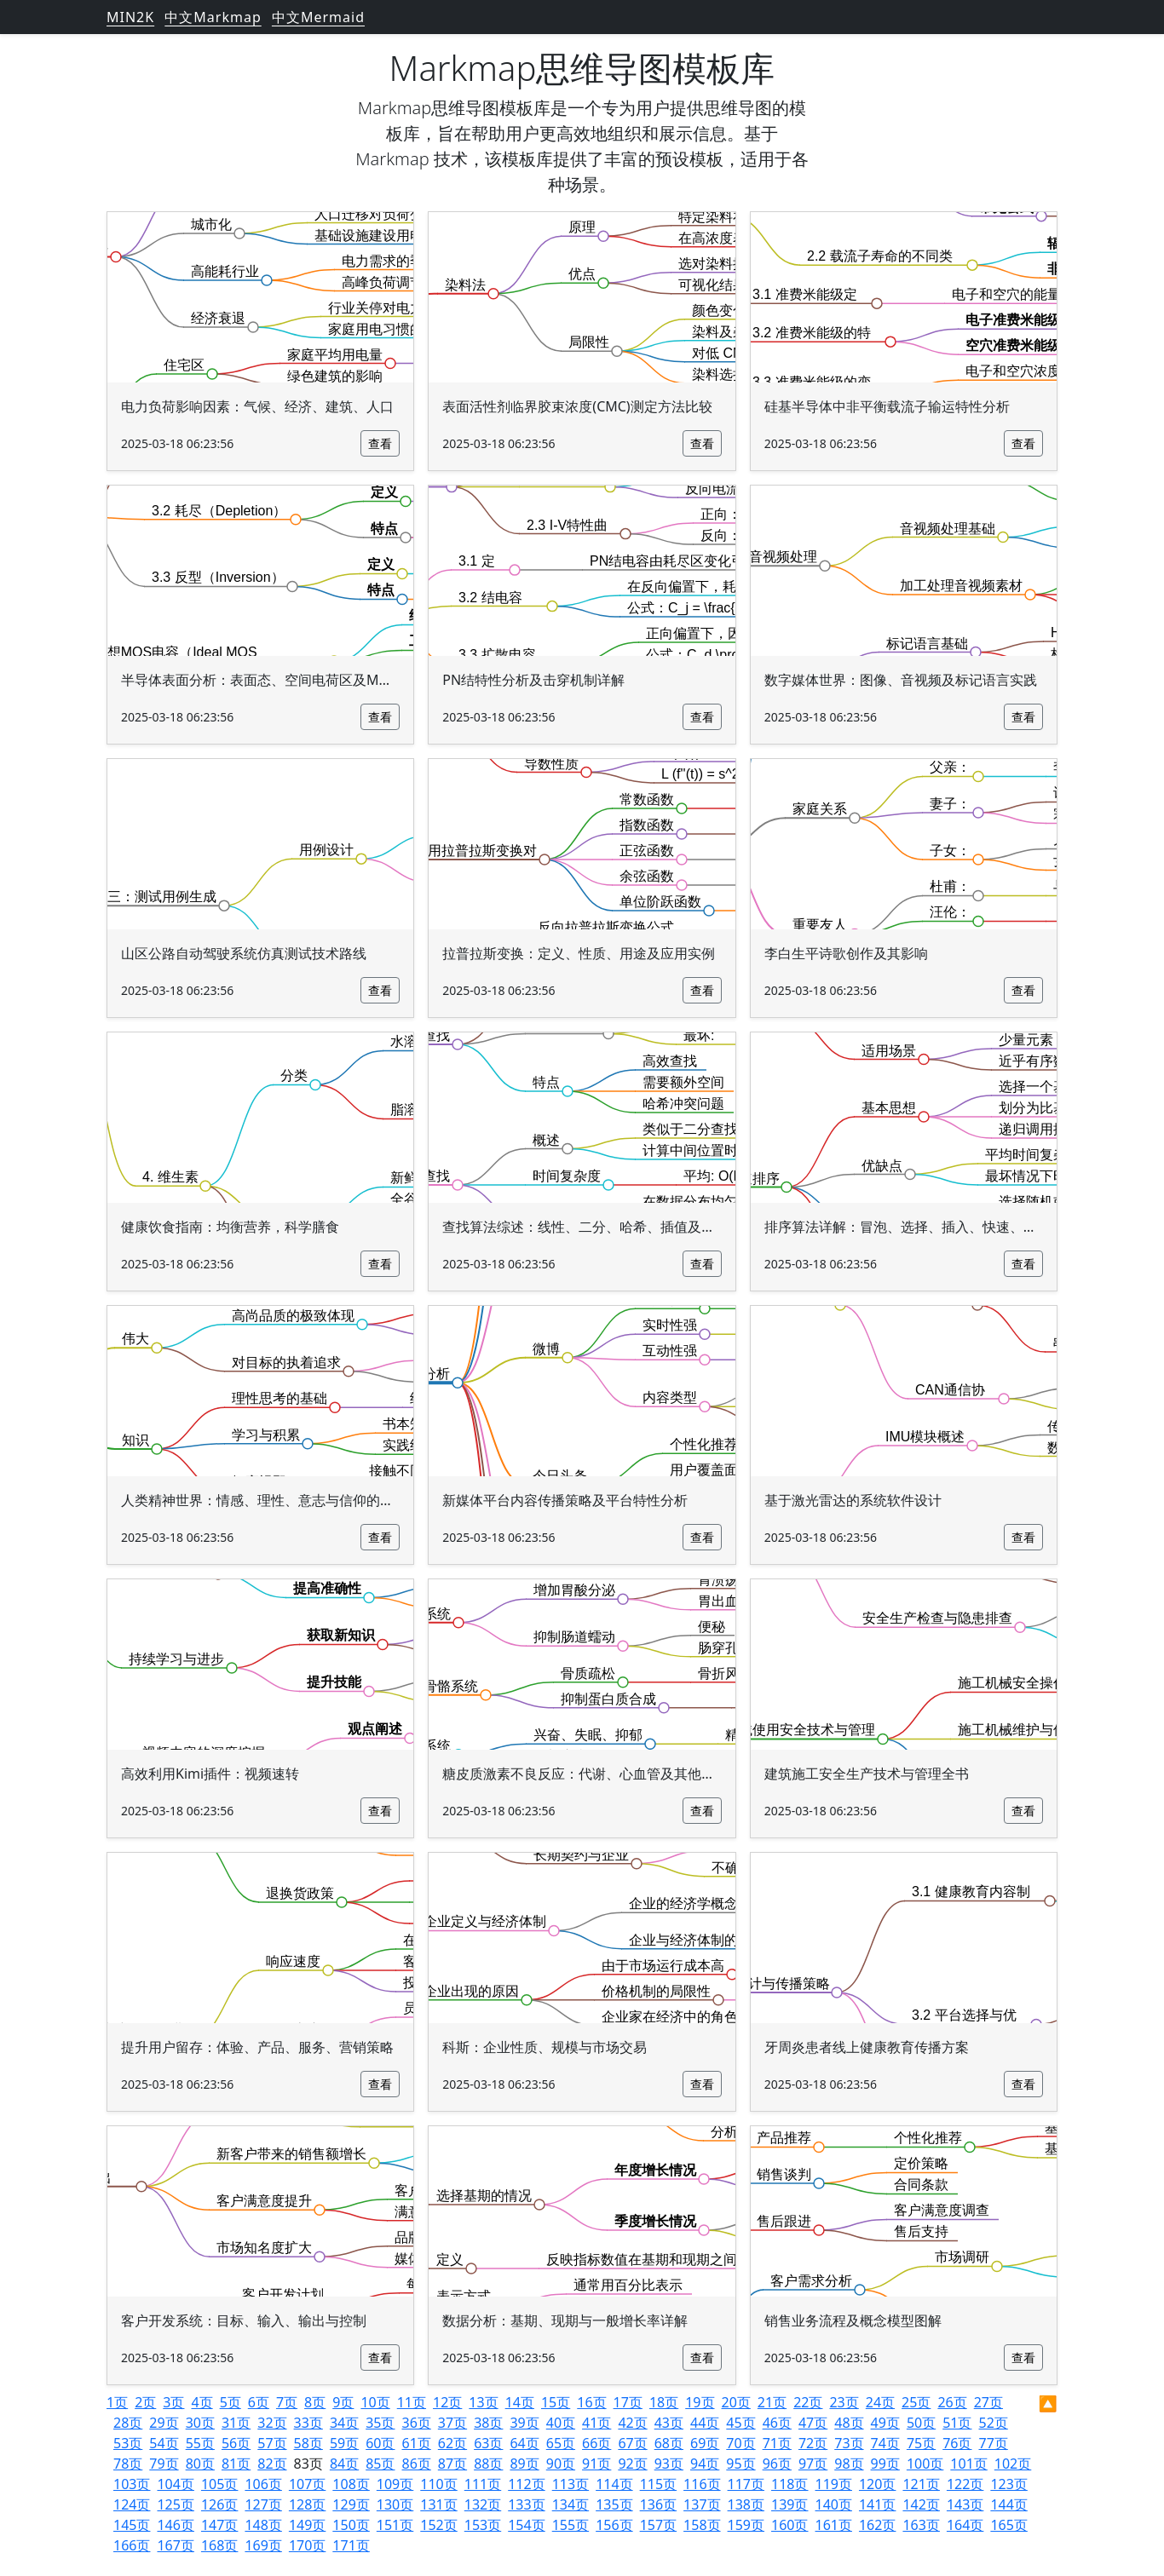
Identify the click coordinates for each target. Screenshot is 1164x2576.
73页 (848, 2443)
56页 (236, 2443)
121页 (920, 2484)
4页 (201, 2402)
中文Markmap (212, 17)
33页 (308, 2422)
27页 (988, 2402)
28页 (127, 2422)
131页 (438, 2504)
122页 (965, 2484)
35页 (380, 2422)
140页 (833, 2504)
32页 (271, 2422)
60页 (380, 2443)
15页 (555, 2402)
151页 (395, 2525)
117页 (746, 2484)
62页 (452, 2443)
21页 (772, 2402)
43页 (668, 2422)
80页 (200, 2463)
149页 (307, 2525)
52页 (993, 2422)
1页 (117, 2402)
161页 (833, 2525)
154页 (526, 2525)
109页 (395, 2484)
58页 (308, 2443)
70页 (740, 2443)
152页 (438, 2525)
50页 (921, 2422)
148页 (263, 2525)
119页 (833, 2484)
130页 (395, 2504)
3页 (173, 2402)
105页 (219, 2484)
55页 (200, 2443)
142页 (920, 2504)
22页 (807, 2402)
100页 (925, 2463)
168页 (219, 2545)
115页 (658, 2484)
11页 (411, 2402)
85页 (380, 2463)
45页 (740, 2422)
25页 (916, 2402)
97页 (812, 2463)
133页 (526, 2504)
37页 (452, 2422)
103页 (131, 2484)
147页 (219, 2525)
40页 (560, 2422)
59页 (344, 2443)
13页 (483, 2402)
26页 (951, 2402)
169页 (263, 2545)
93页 (668, 2463)
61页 (416, 2443)
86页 (416, 2463)
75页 (921, 2443)
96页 (777, 2463)
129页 (350, 2504)
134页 (570, 2504)
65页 (560, 2443)
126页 (219, 2504)
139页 (789, 2504)
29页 (163, 2422)
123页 (1008, 2484)
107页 (307, 2484)
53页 (127, 2443)
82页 (271, 2463)
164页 (965, 2525)
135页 (614, 2504)
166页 (131, 2545)
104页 (175, 2484)
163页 (920, 2525)
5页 (230, 2402)
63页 (488, 2443)
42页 (632, 2422)
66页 (596, 2443)
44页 (704, 2422)
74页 (885, 2443)
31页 (236, 2422)
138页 (746, 2504)
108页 (350, 2484)
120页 (877, 2484)
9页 (343, 2402)
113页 (570, 2484)
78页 (127, 2463)
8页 (315, 2402)
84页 (344, 2463)
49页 (885, 2422)
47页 (812, 2422)
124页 (131, 2504)
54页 (163, 2443)
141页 (877, 2504)
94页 (704, 2463)
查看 (380, 443)
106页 (263, 2484)
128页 (307, 2504)
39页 (524, 2422)
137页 (701, 2504)
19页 (699, 2402)
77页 (993, 2443)
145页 (131, 2525)
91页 (596, 2463)
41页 (596, 2422)
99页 (885, 2463)
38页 (488, 2422)
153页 (482, 2525)
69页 (704, 2443)
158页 (701, 2525)
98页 (848, 2463)
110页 (438, 2484)
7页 (286, 2402)
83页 (308, 2463)
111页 (482, 2484)
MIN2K (130, 17)
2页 (145, 2402)
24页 (880, 2402)
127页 (263, 2504)
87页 (452, 2463)
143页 (965, 2504)
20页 (736, 2402)
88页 (488, 2463)
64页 (524, 2443)
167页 (175, 2545)
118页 (789, 2484)
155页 (570, 2525)
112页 (526, 2484)
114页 (614, 2484)
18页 (663, 2402)
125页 (175, 2504)
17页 (628, 2402)
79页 (163, 2463)
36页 (416, 2422)
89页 (524, 2463)
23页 (843, 2402)
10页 (374, 2402)
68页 (668, 2443)
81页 (236, 2463)
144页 (1008, 2504)
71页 (777, 2443)
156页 (614, 2525)
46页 (777, 2422)
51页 (956, 2422)
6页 (258, 2402)
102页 (1012, 2463)
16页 (591, 2402)
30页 (200, 2422)
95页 (740, 2463)
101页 (968, 2463)
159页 (746, 2525)
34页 (344, 2422)
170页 (307, 2545)
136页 (658, 2504)
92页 (632, 2463)
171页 (350, 2545)
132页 (482, 2504)
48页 (848, 2422)
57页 (271, 2443)
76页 (956, 2443)
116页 (701, 2484)
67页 (632, 2443)
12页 (447, 2402)
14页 (519, 2402)
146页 (175, 2525)
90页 (560, 2463)
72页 (812, 2443)
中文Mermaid (318, 17)
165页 (1008, 2525)
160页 (789, 2525)
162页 (877, 2525)
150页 (350, 2525)
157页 (658, 2525)
